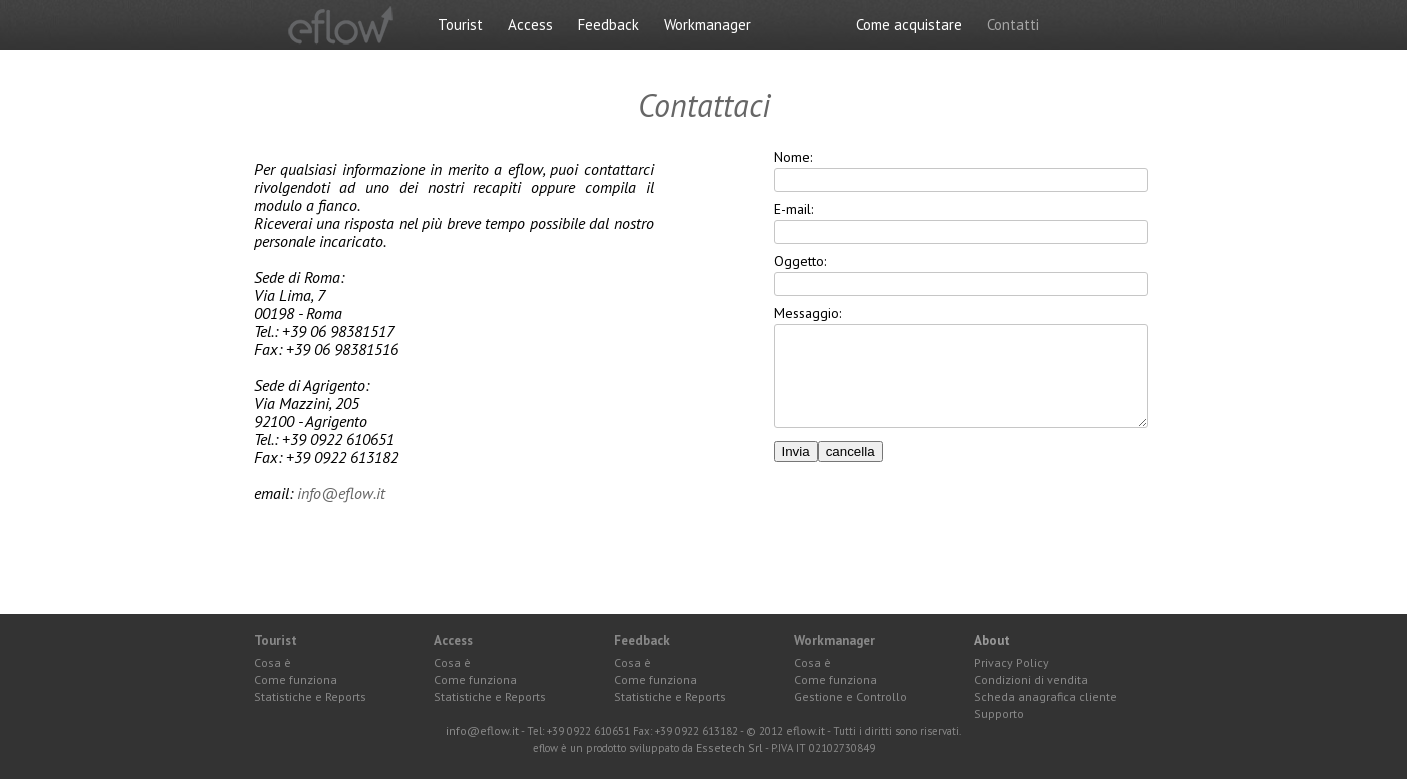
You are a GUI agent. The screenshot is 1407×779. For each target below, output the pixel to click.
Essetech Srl (729, 748)
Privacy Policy (1011, 663)
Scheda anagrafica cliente (1045, 697)
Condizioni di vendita (1031, 680)
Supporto (999, 714)
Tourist (460, 24)
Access (530, 24)
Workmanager (707, 24)
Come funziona (295, 680)
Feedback (608, 24)
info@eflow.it (341, 493)
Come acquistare (909, 24)
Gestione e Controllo (850, 697)
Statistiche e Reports (310, 697)
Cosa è (272, 663)
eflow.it (805, 731)
